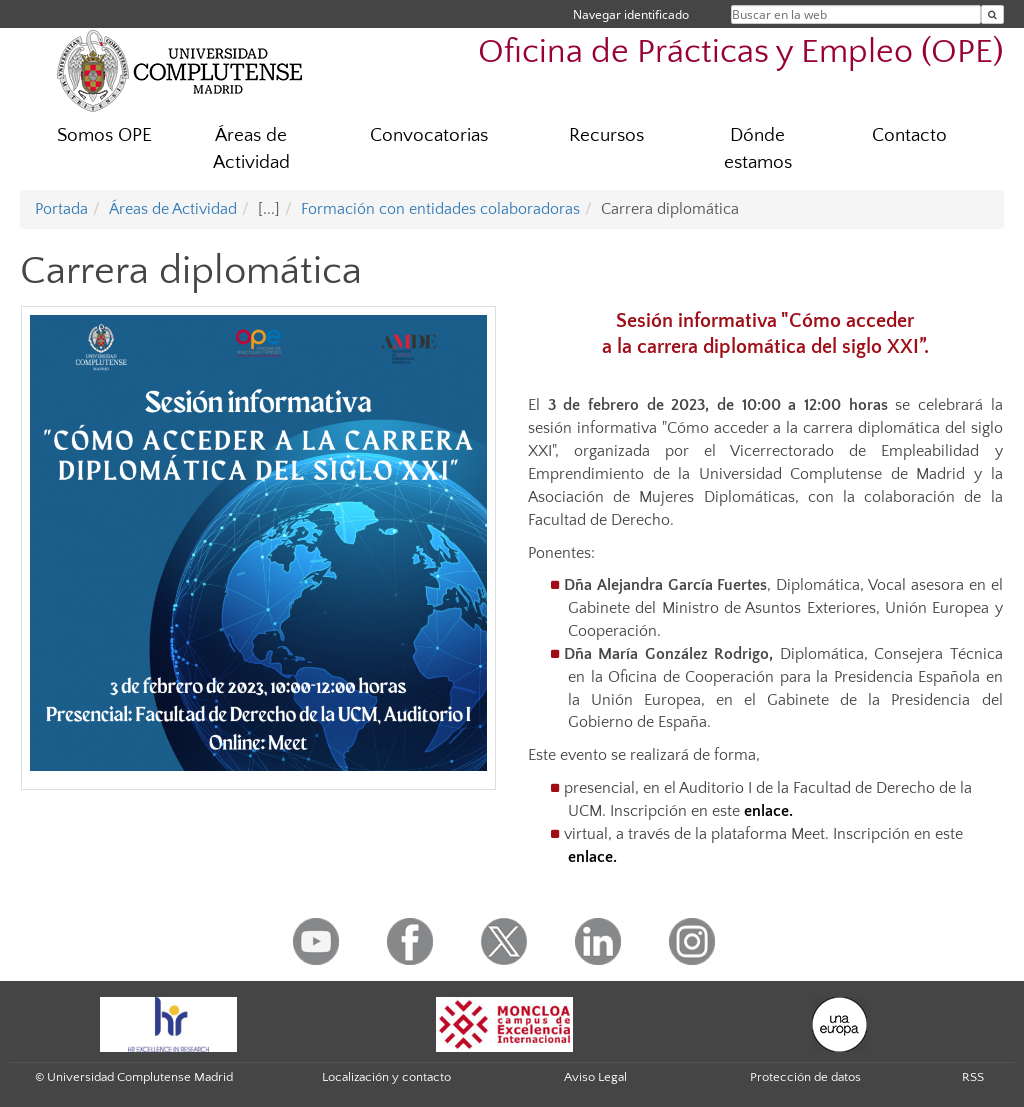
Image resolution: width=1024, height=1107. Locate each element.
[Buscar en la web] (992, 14)
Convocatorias (429, 135)
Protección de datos (805, 1077)
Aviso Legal (595, 1077)
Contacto (909, 135)
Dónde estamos (758, 149)
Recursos (606, 135)
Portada (61, 209)
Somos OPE (104, 135)
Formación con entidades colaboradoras (440, 209)
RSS (973, 1077)
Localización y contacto (386, 1077)
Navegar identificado (631, 14)
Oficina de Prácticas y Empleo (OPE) (741, 52)
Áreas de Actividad (251, 149)
